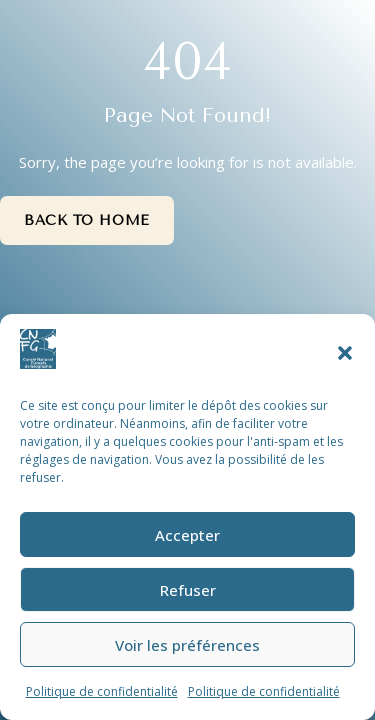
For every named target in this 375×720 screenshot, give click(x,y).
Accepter (187, 535)
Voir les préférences (187, 645)
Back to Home (87, 220)
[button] (345, 353)
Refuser (188, 590)
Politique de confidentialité (102, 691)
